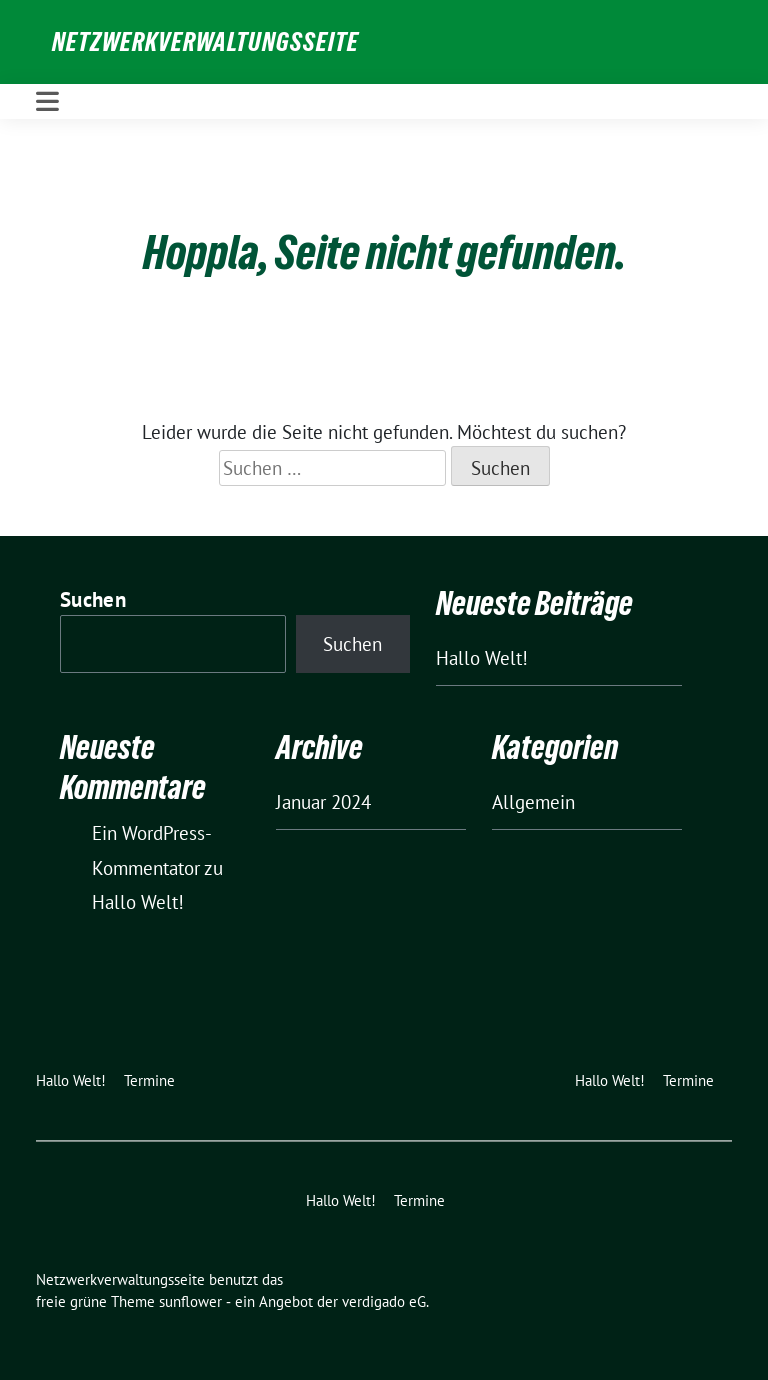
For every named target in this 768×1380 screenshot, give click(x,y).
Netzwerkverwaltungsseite (205, 42)
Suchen (93, 599)
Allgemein (533, 802)
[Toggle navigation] (47, 101)
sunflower (190, 1301)
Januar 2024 (323, 802)
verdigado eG (384, 1301)
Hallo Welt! (482, 658)
